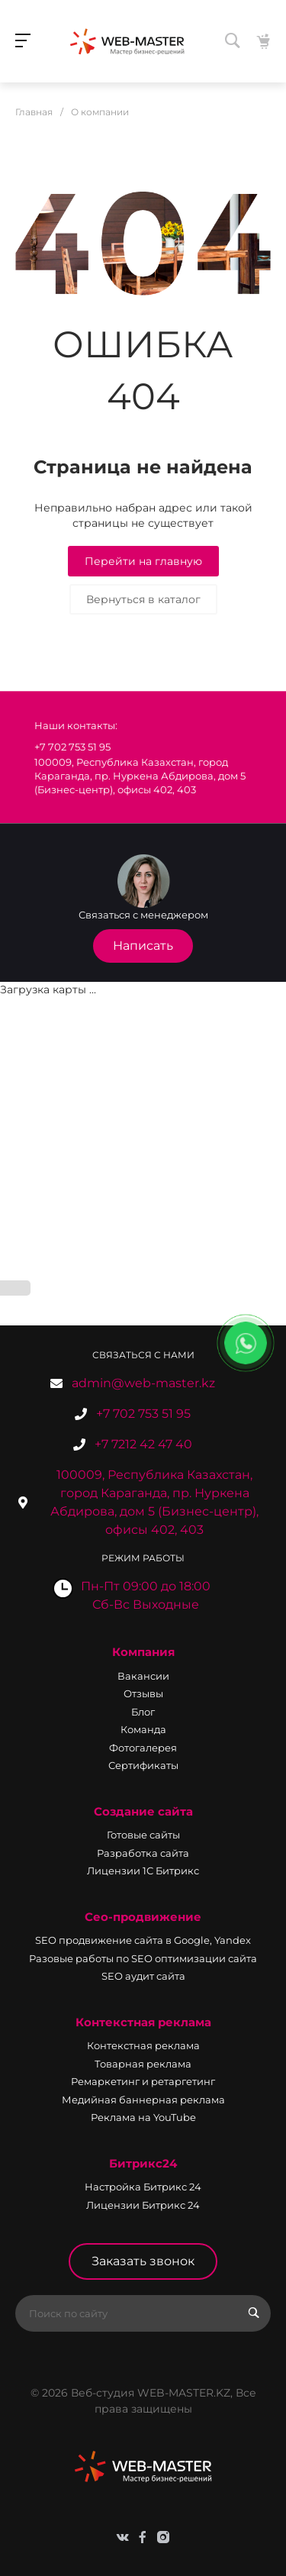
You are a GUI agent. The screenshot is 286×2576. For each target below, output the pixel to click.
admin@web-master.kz (143, 1383)
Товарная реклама (143, 2064)
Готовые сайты (143, 1835)
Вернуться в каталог (143, 599)
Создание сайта (143, 1811)
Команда (143, 1729)
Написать (143, 945)
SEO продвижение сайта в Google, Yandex (143, 1940)
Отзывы (143, 1693)
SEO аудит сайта (143, 1976)
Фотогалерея (143, 1748)
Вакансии (143, 1676)
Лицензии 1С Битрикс (143, 1870)
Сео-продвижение (143, 1916)
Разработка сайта (143, 1853)
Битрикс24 (143, 2163)
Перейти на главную (143, 561)
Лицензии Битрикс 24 (143, 2205)
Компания (143, 1652)
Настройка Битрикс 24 (143, 2187)
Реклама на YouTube (143, 2117)
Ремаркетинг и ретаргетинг (143, 2081)
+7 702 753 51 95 (143, 1413)
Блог (143, 1712)
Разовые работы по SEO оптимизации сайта (143, 1958)
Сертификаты (143, 1765)
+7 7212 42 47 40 (143, 1444)
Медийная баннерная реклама (143, 2099)
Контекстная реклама (143, 2022)
